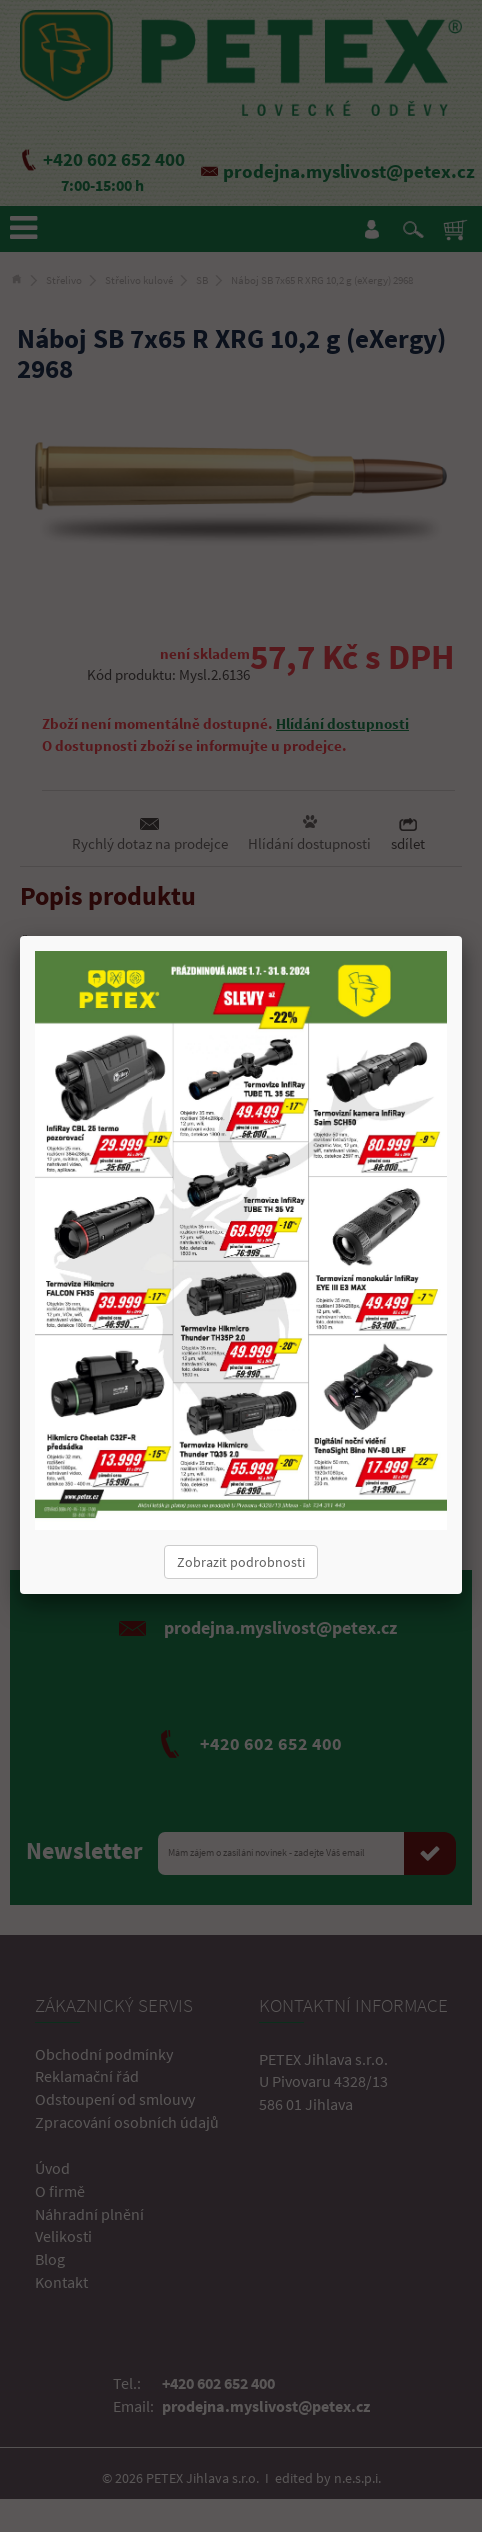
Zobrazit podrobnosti (241, 1562)
